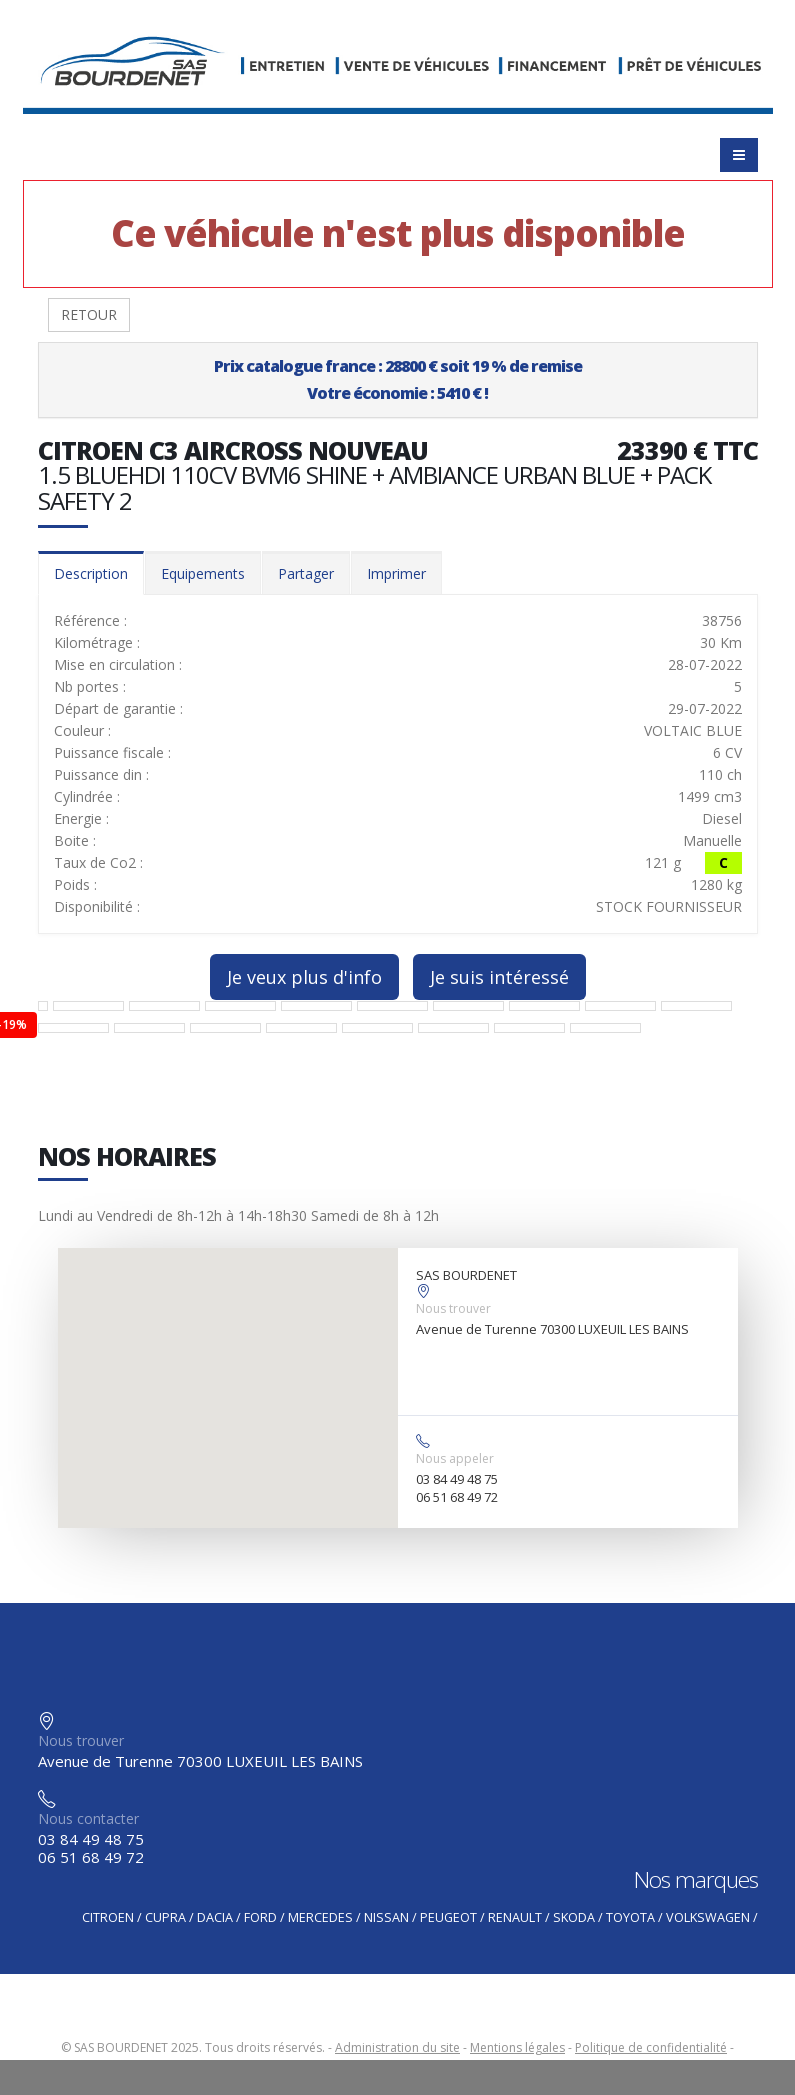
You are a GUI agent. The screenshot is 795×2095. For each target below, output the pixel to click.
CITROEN (108, 1917)
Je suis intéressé (499, 977)
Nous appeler (455, 1458)
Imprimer (396, 573)
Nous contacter (88, 1818)
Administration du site (397, 2047)
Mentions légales (517, 2047)
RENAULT (515, 1917)
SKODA (574, 1917)
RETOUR (89, 314)
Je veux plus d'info (304, 977)
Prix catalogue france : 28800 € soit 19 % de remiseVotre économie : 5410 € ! (398, 379)
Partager (306, 573)
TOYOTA (630, 1917)
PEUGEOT (448, 1917)
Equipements (203, 573)
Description (91, 573)
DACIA (215, 1917)
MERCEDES (320, 1917)
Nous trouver (453, 1308)
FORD (260, 1917)
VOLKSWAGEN (708, 1917)
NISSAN (386, 1917)
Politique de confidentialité (651, 2047)
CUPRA (165, 1917)
